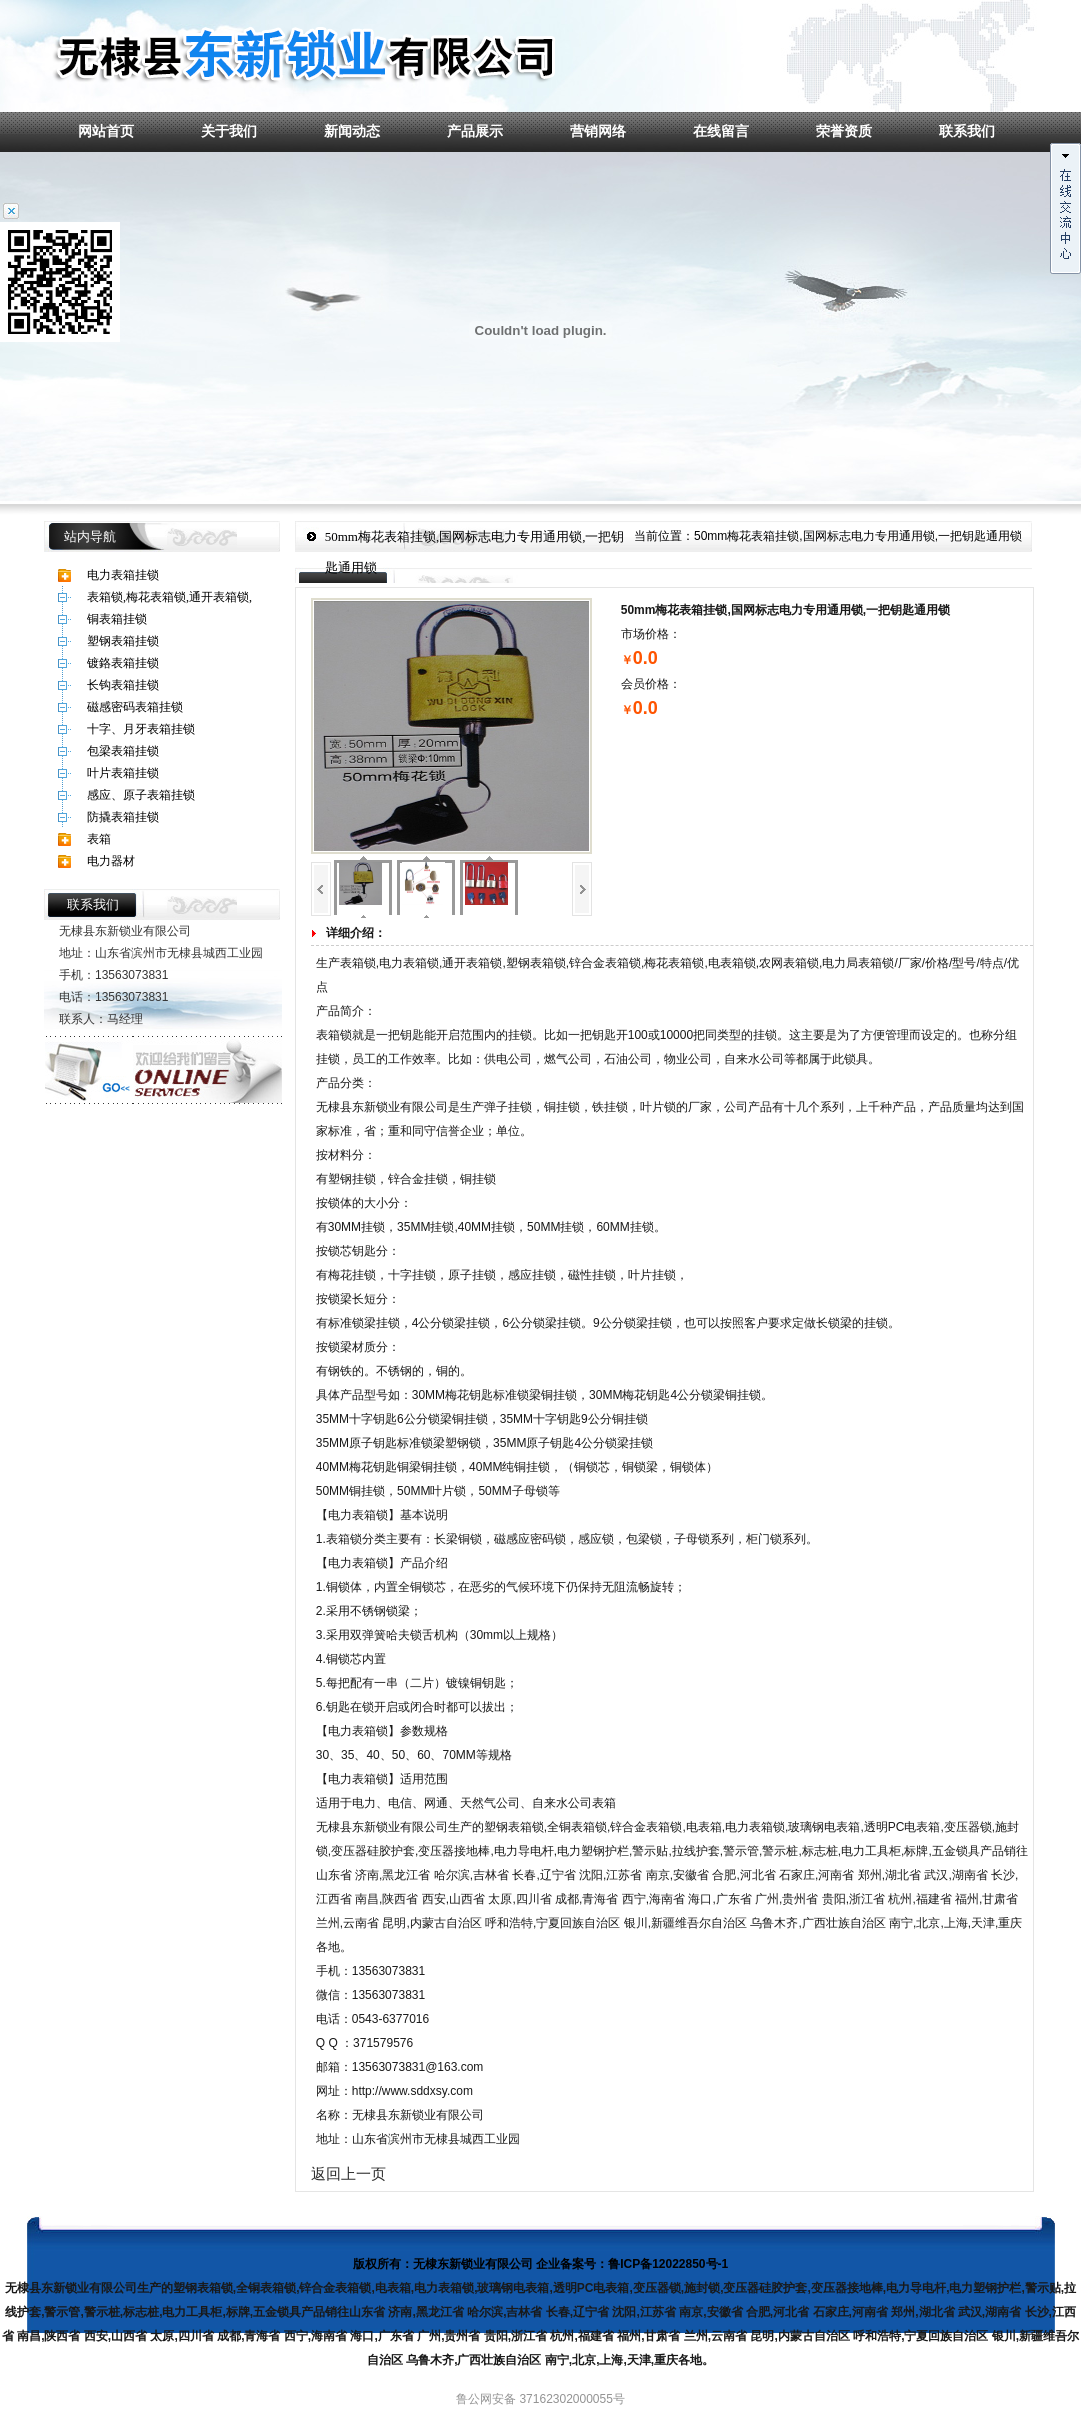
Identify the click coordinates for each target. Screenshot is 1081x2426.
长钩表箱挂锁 (123, 685)
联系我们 (967, 131)
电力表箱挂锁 (123, 575)
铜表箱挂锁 (117, 619)
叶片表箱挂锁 (123, 773)
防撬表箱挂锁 (123, 817)
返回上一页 (348, 2173)
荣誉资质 (844, 131)
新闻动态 (352, 131)
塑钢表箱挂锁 (123, 641)
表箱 (99, 839)
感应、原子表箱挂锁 (141, 795)
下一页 (582, 889)
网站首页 (106, 131)
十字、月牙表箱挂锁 (141, 729)
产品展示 (475, 131)
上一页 (321, 889)
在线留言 (721, 131)
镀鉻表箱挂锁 (123, 663)
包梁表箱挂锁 (123, 751)
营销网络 (598, 131)
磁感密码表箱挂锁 (135, 707)
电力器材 (111, 861)
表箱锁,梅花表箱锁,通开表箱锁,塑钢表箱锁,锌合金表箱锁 (169, 599)
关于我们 (229, 131)
